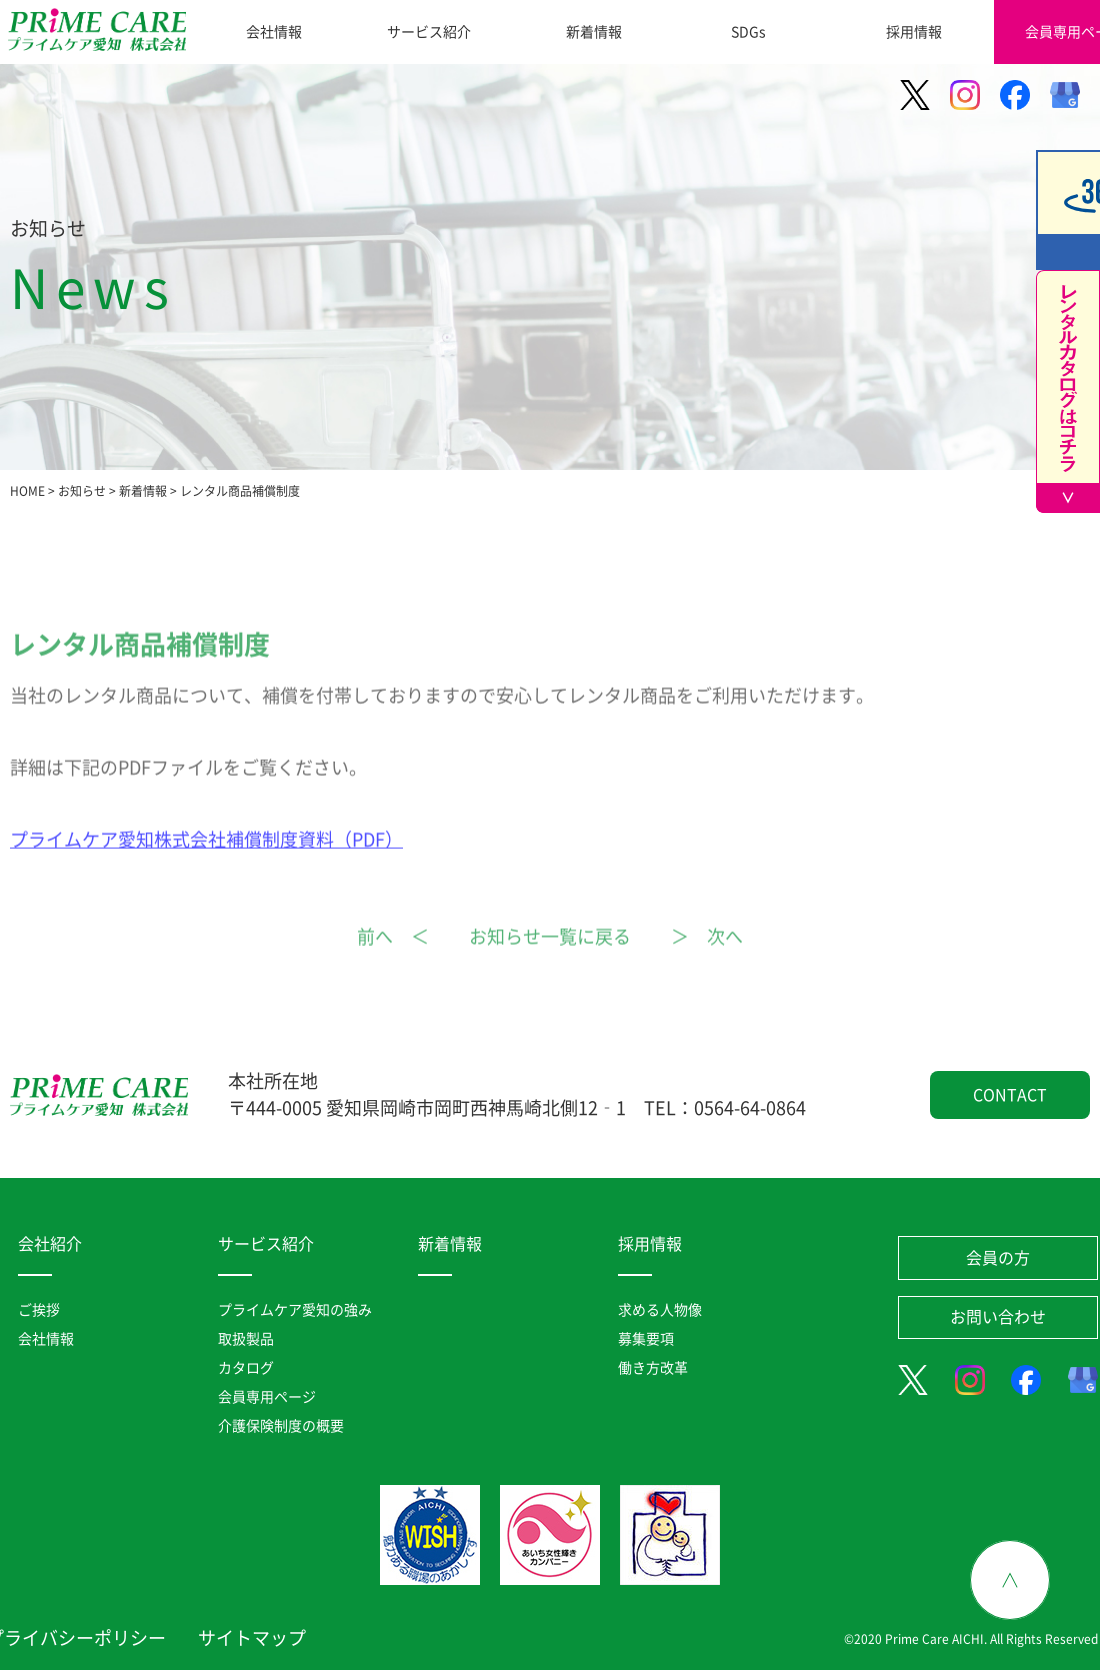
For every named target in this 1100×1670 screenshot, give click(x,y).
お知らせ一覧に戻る (550, 957)
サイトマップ (252, 1638)
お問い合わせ (998, 1317)
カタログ (246, 1368)
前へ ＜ (393, 957)
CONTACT (1010, 1095)
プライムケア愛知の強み (295, 1310)
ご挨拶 (39, 1310)
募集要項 (646, 1339)
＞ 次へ (707, 957)
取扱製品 (246, 1339)
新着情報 (594, 32)
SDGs (748, 32)
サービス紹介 (429, 32)
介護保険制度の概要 (281, 1426)
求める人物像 (660, 1310)
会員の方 (998, 1258)
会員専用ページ (267, 1397)
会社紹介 (50, 1244)
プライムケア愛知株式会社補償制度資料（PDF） (206, 860)
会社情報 (274, 32)
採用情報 (914, 32)
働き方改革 (653, 1368)
